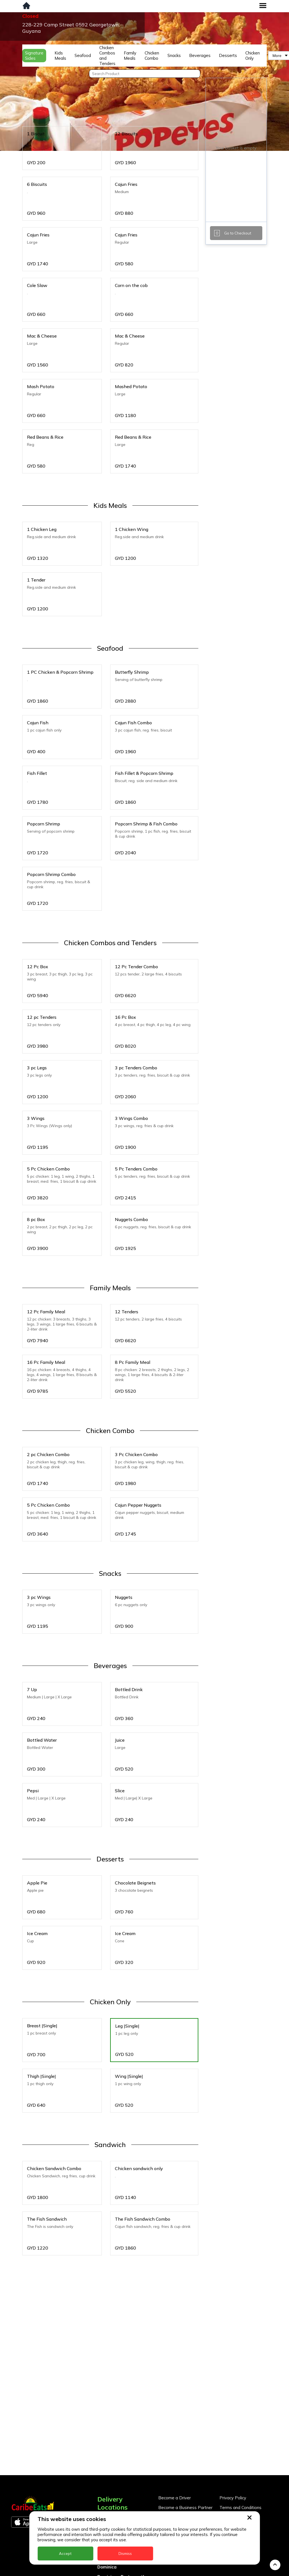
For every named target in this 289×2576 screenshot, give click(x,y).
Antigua (105, 2474)
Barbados (107, 2493)
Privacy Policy (232, 2443)
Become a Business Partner (185, 2453)
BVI (101, 2483)
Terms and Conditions (240, 2453)
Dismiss (125, 2553)
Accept (65, 2553)
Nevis (102, 2571)
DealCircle (107, 2503)
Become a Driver (174, 2443)
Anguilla (105, 2464)
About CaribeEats (236, 2463)
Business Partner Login (180, 2463)
